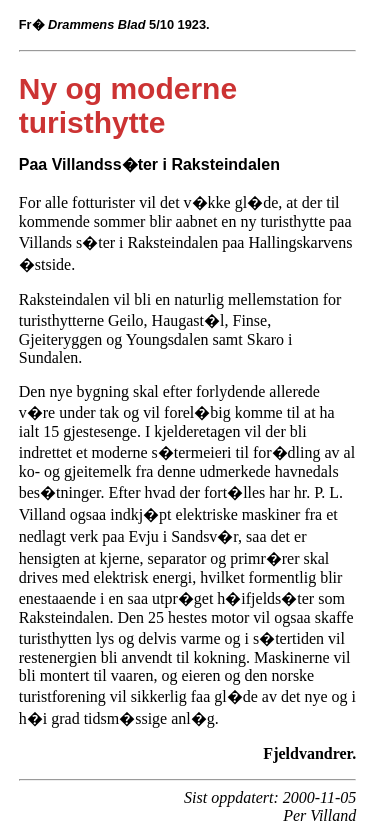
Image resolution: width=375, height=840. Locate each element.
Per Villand (319, 815)
